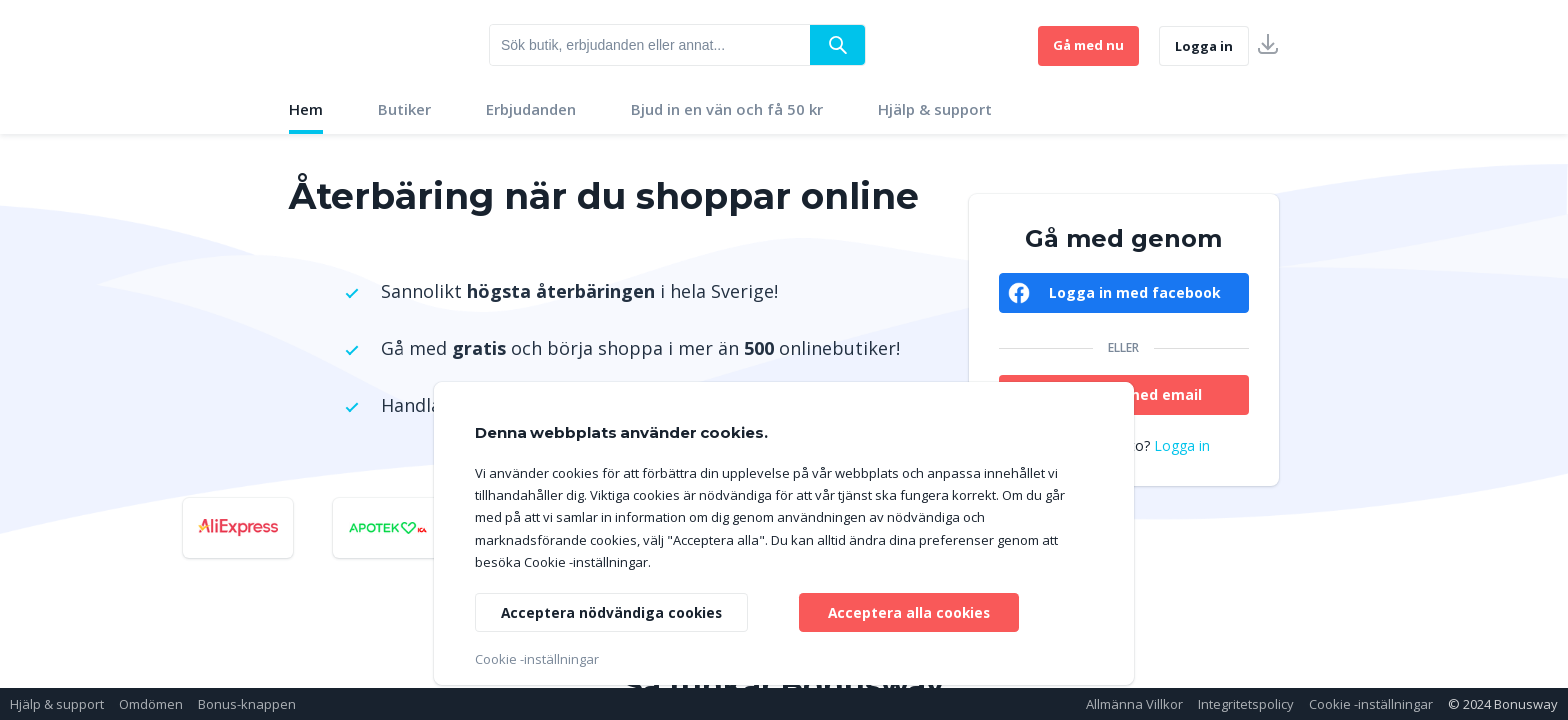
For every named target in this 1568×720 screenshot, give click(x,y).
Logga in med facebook (1135, 292)
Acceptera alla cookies (909, 611)
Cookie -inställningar (1371, 704)
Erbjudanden (531, 109)
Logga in (1204, 46)
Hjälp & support (935, 109)
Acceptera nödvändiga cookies (613, 611)
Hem (306, 109)
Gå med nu (1088, 45)
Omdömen (151, 704)
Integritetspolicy (1246, 704)
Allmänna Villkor (1134, 704)
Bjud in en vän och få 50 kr (727, 109)
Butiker (404, 109)
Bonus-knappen (247, 704)
